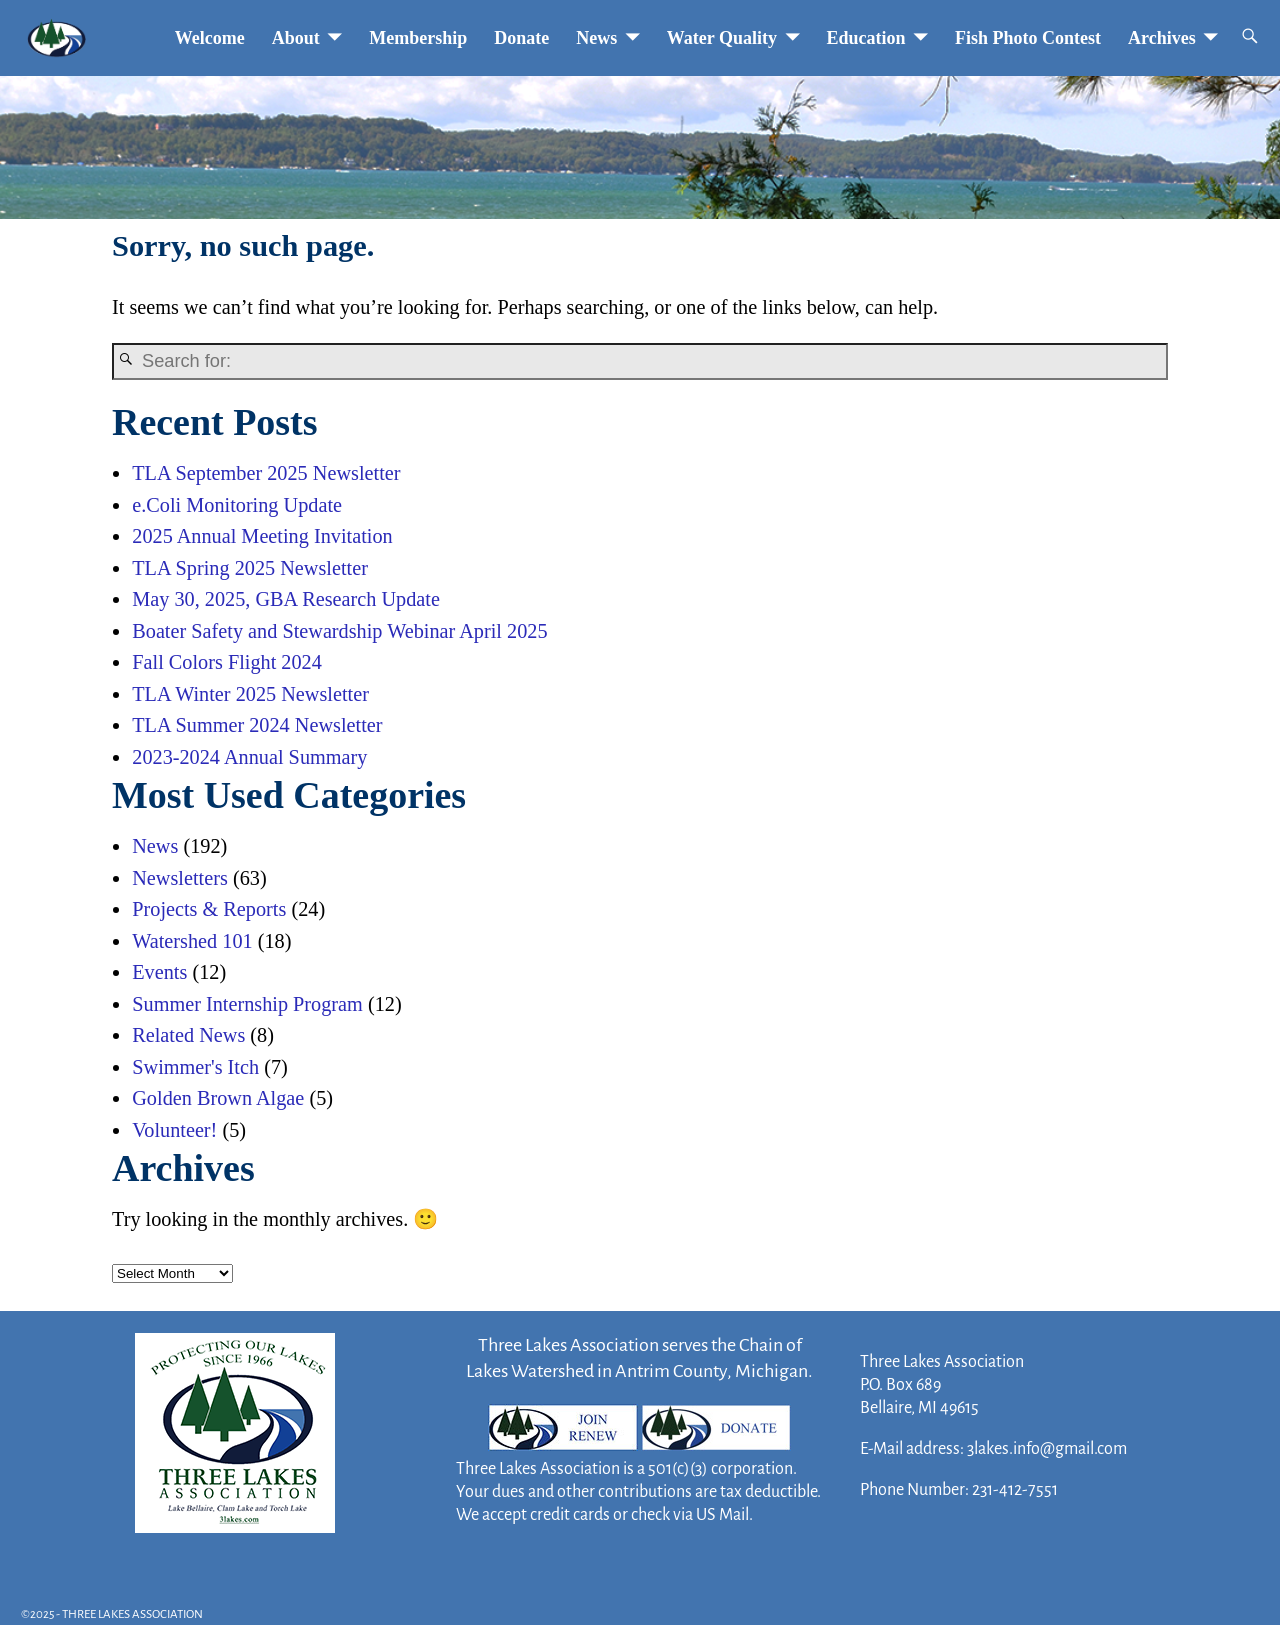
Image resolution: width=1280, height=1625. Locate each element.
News (596, 38)
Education (866, 38)
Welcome (210, 38)
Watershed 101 (192, 941)
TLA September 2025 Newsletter (266, 473)
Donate (521, 38)
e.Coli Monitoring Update (237, 505)
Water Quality (722, 38)
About (296, 38)
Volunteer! (174, 1130)
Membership (418, 38)
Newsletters (180, 878)
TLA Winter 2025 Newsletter (250, 694)
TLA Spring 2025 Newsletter (250, 568)
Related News (188, 1035)
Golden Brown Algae (218, 1098)
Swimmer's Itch (195, 1067)
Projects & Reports (209, 909)
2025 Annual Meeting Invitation (262, 536)
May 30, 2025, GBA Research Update (286, 599)
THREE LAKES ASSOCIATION (132, 1614)
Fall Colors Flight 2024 (227, 662)
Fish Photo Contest (1028, 38)
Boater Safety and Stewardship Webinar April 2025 (339, 631)
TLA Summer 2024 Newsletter (257, 725)
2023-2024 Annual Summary (249, 757)
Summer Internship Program (247, 1004)
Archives (1162, 38)
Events (159, 972)
